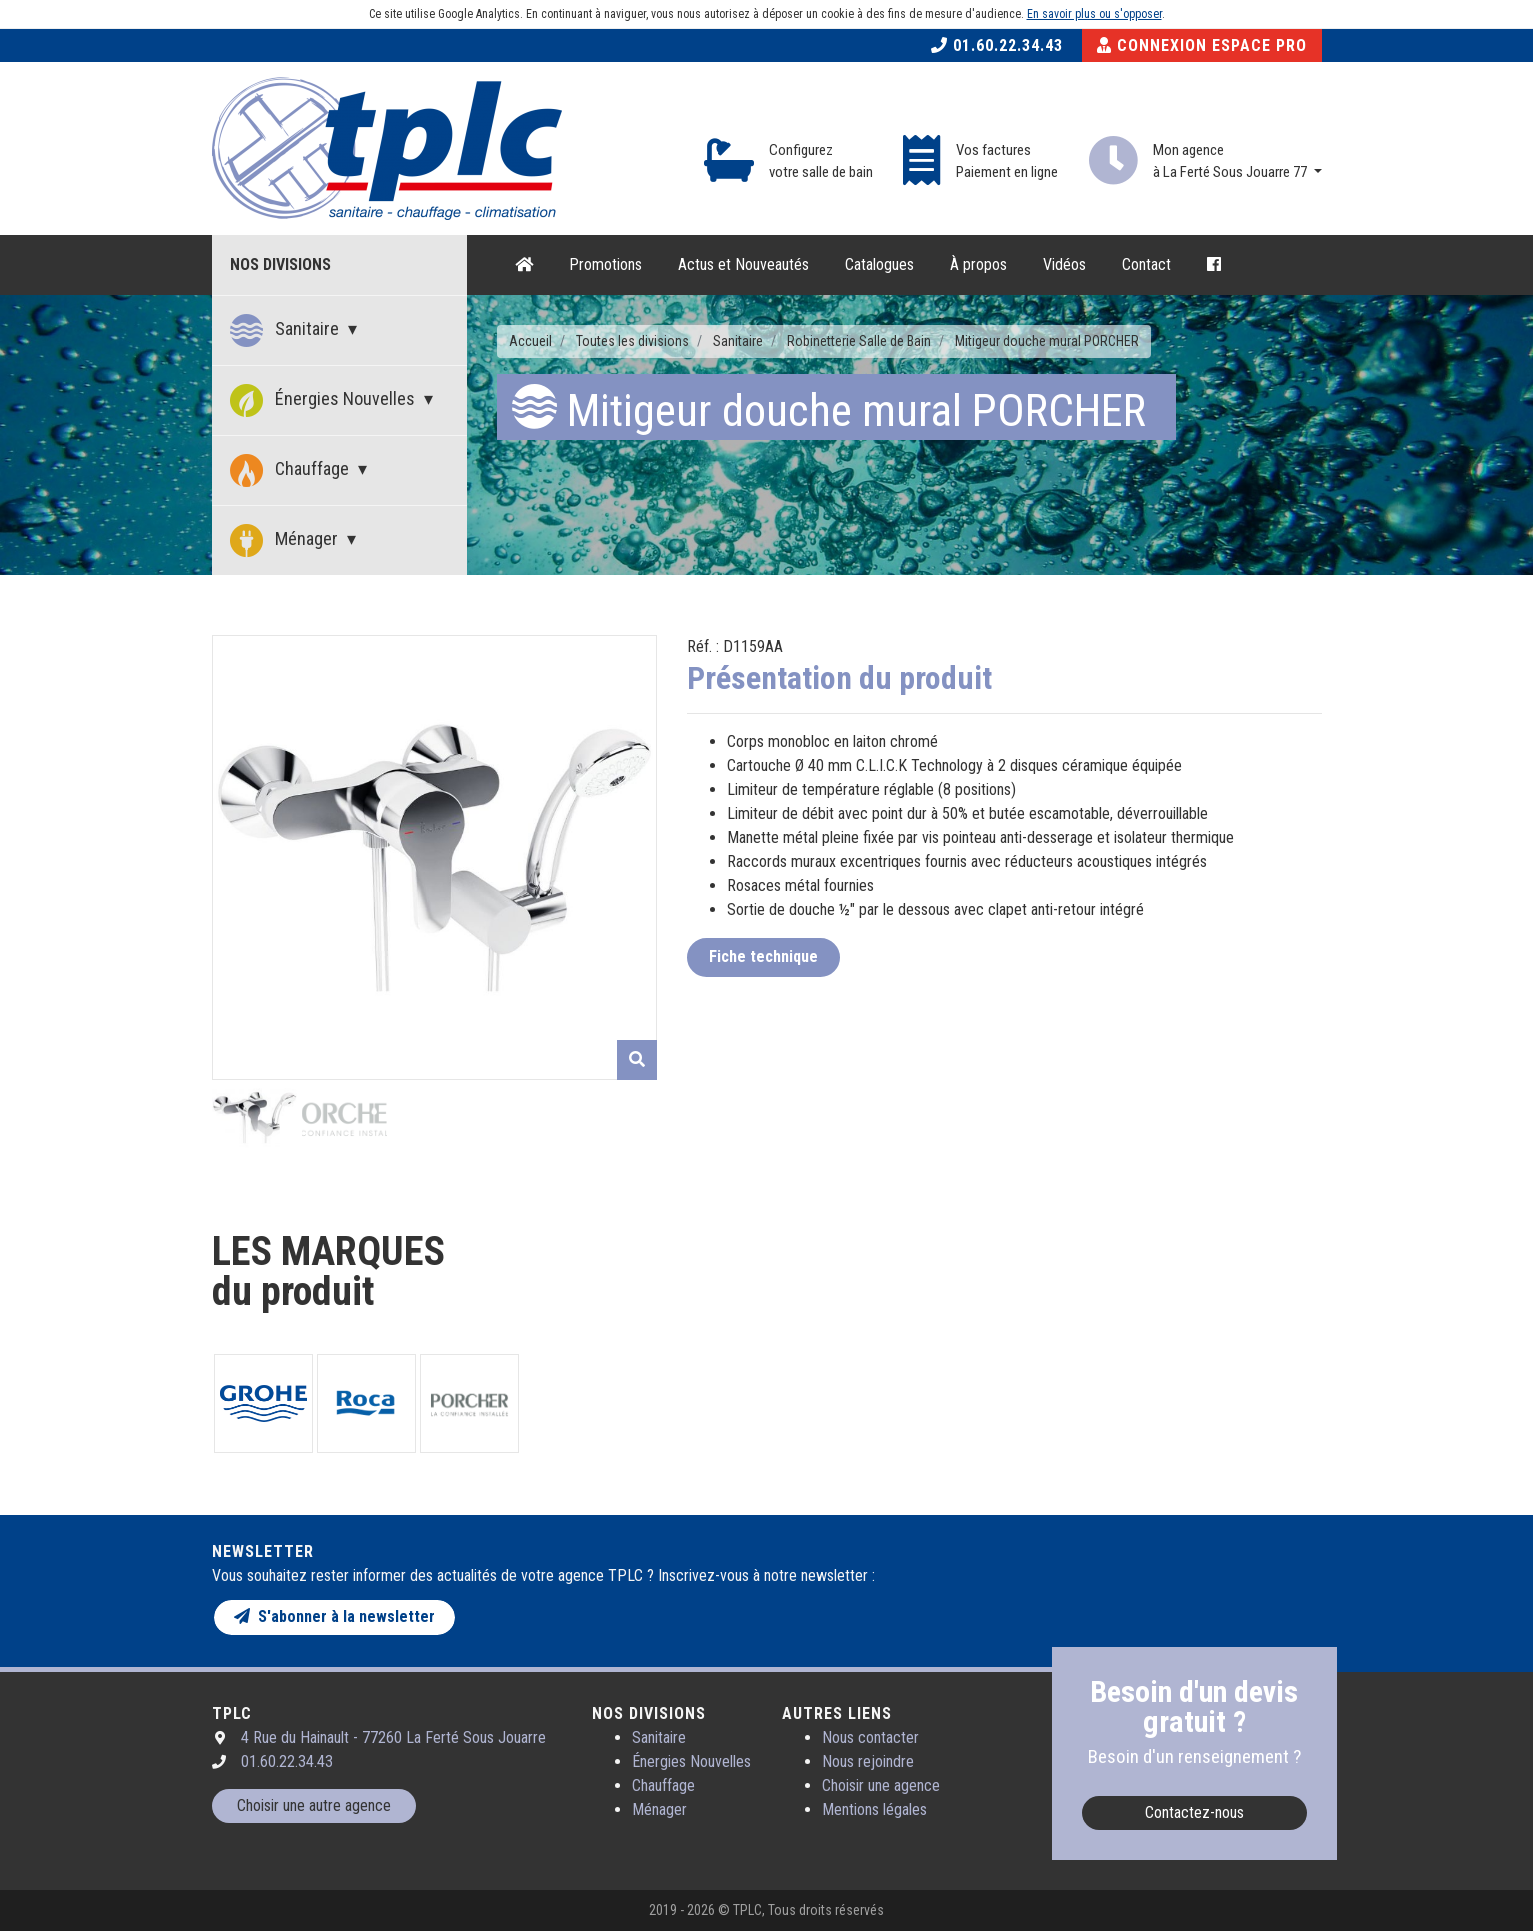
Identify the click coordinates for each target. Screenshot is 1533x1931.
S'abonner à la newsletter (334, 1616)
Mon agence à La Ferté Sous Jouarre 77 (1231, 161)
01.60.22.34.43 (997, 45)
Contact (1146, 264)
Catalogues (879, 264)
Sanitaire (286, 330)
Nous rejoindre (868, 1761)
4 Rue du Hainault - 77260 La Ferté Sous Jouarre (393, 1737)
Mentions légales (874, 1809)
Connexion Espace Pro (1202, 45)
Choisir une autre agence (314, 1805)
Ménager (286, 540)
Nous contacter (870, 1737)
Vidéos (1064, 264)
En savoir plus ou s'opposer (1094, 14)
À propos (978, 264)
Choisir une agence (881, 1785)
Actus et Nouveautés (743, 264)
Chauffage (291, 470)
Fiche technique (763, 956)
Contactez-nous (1194, 1812)
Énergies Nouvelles (324, 400)
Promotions (605, 264)
